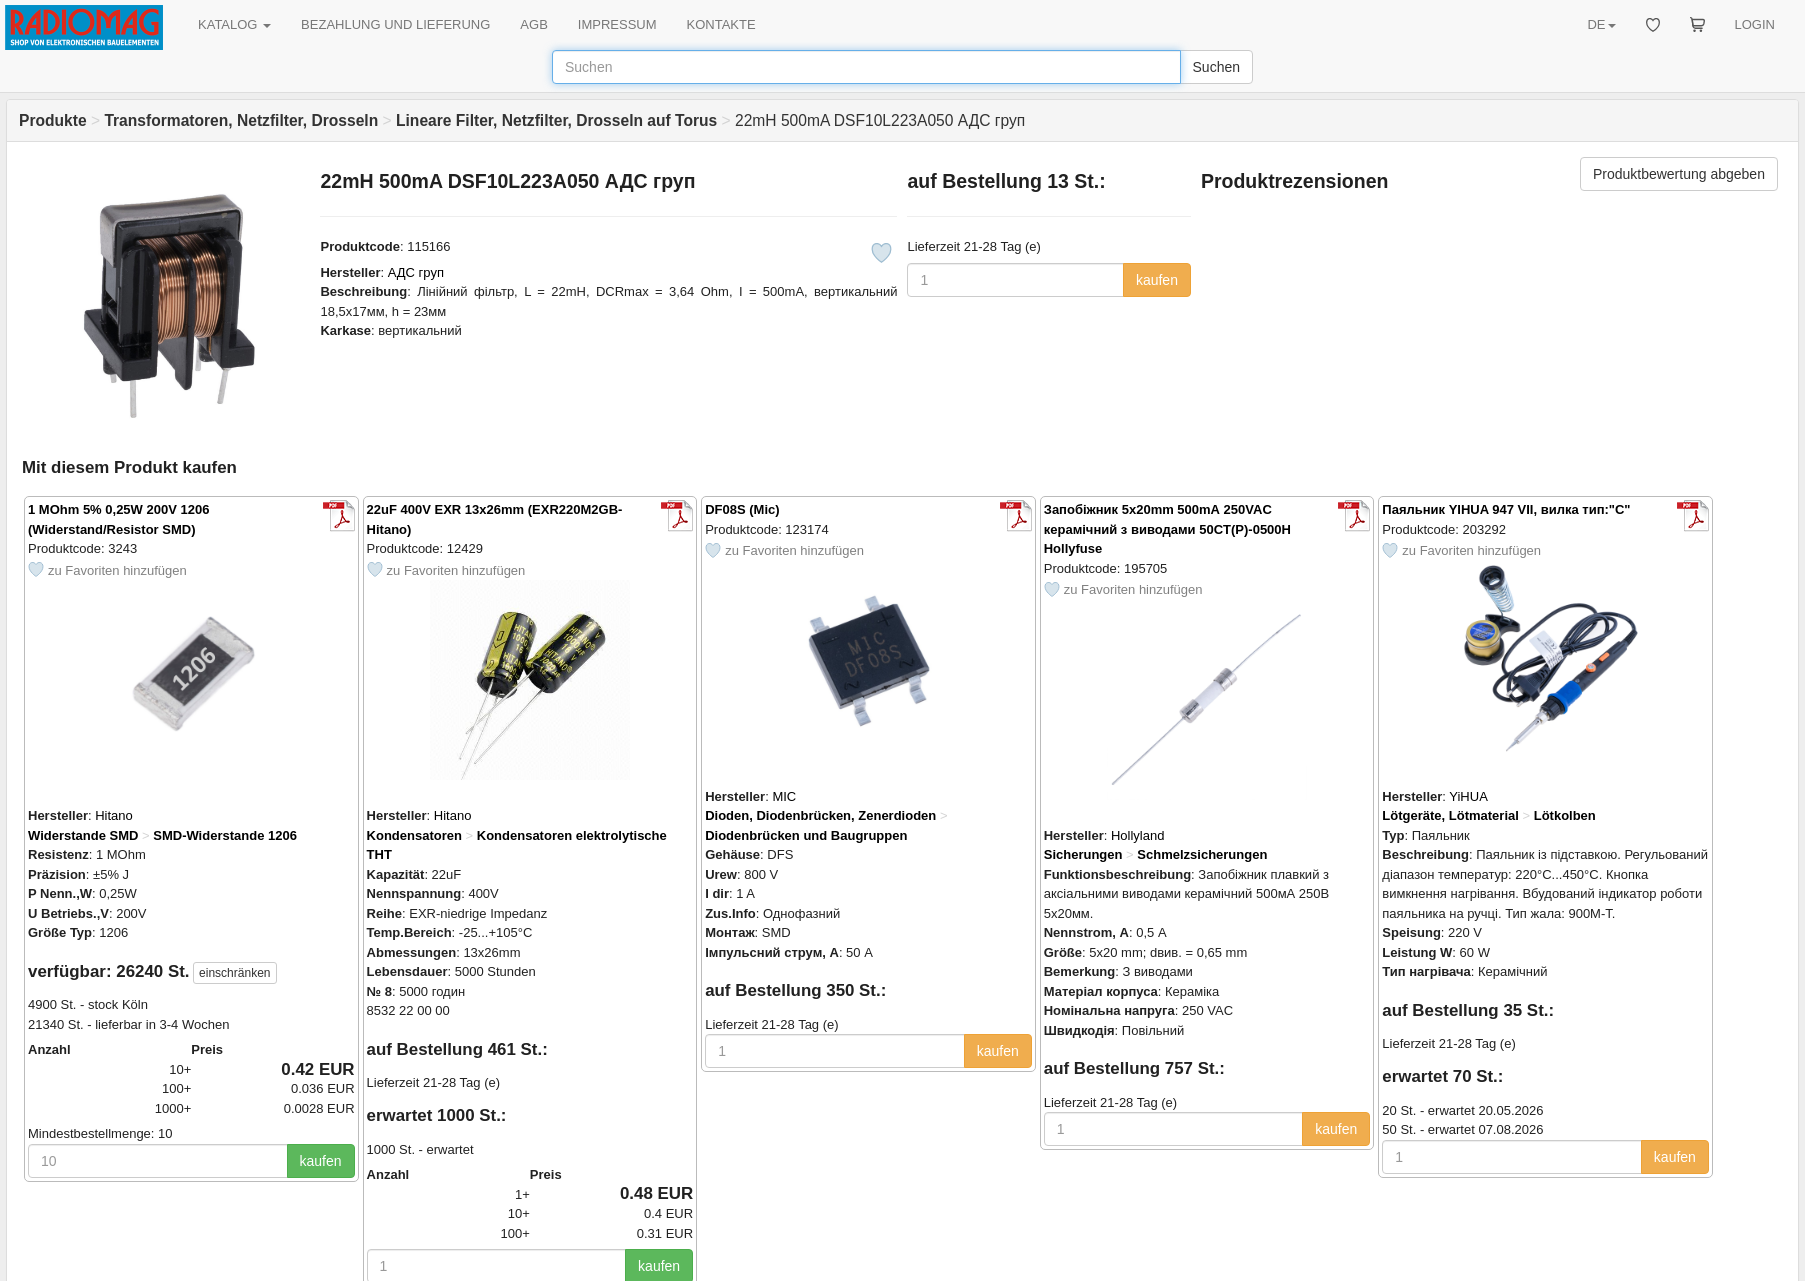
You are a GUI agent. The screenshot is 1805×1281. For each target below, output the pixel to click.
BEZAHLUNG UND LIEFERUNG (395, 24)
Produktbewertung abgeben (1679, 174)
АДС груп (416, 272)
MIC (784, 796)
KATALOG (234, 24)
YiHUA (1468, 796)
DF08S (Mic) (742, 509)
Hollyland (1137, 835)
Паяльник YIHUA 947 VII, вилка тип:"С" (1506, 509)
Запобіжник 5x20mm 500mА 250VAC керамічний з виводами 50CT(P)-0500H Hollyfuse (1167, 529)
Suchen (1216, 67)
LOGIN (1755, 24)
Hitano (114, 815)
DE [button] (1601, 24)
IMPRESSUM (617, 24)
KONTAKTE (721, 24)
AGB (533, 24)
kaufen (1157, 280)
